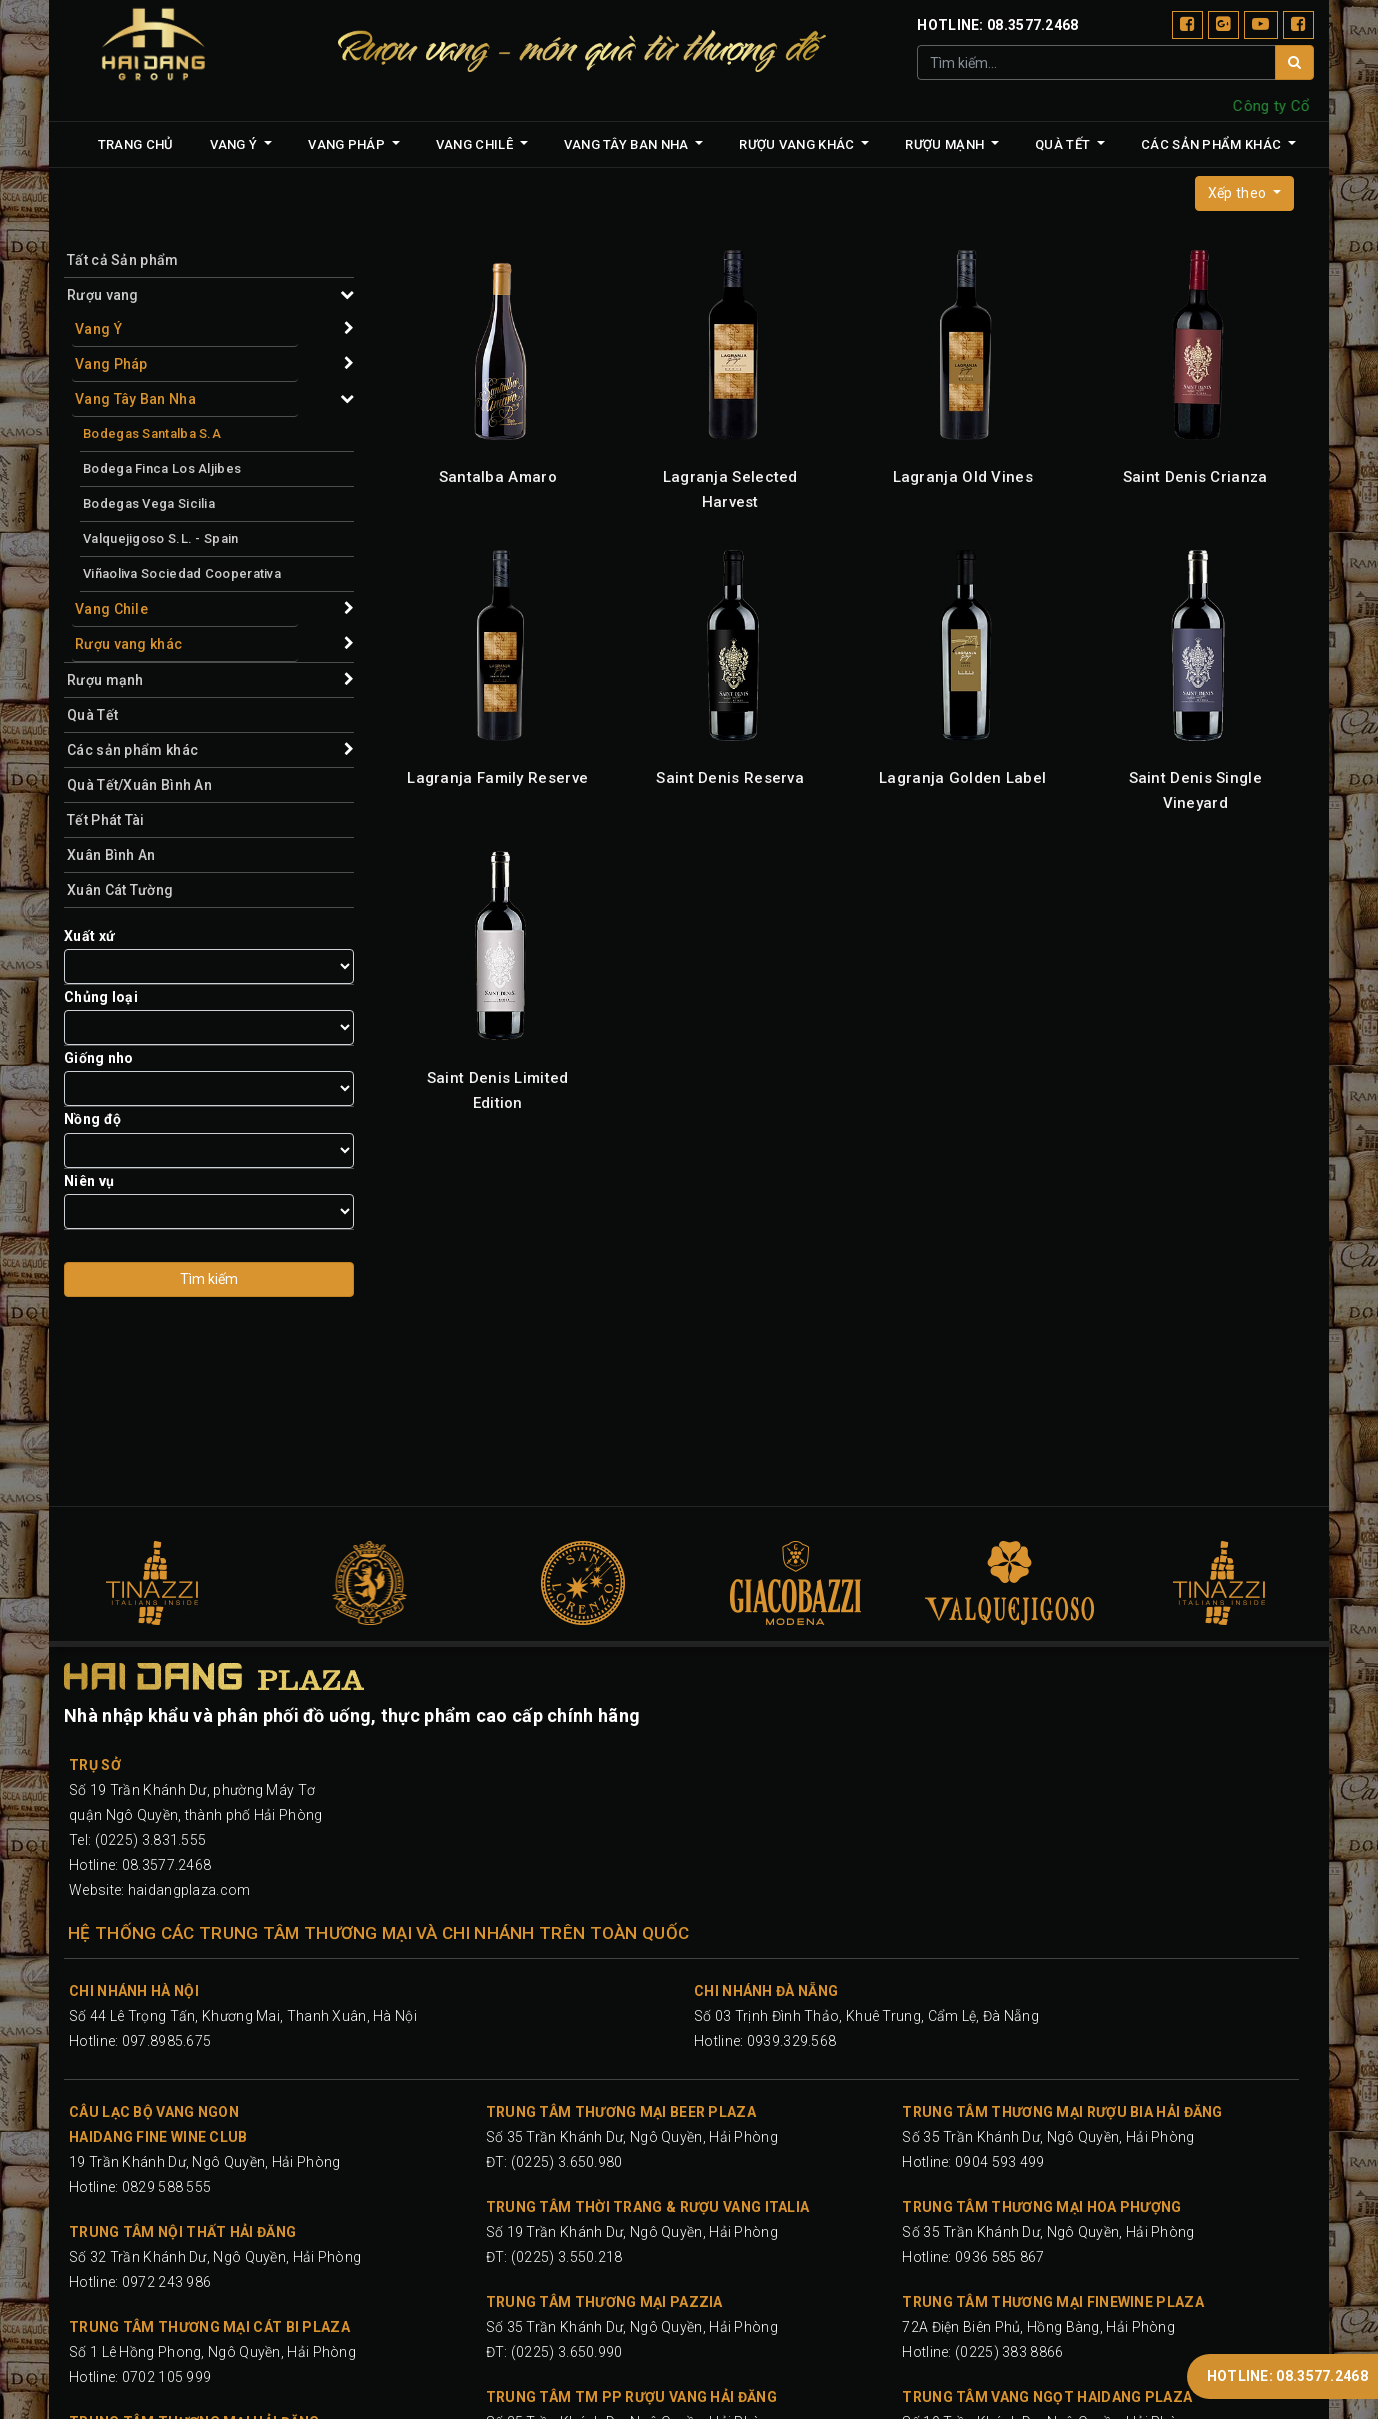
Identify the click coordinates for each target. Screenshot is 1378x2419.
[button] (1244, 193)
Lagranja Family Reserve (497, 778)
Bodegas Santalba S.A (152, 433)
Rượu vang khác (128, 644)
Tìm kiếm (209, 1279)
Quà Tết (92, 715)
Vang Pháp (111, 364)
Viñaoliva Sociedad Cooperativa (182, 573)
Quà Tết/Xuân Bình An (139, 785)
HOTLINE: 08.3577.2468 (1287, 2376)
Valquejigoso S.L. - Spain (161, 538)
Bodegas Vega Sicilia (149, 503)
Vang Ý (98, 329)
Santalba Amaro (498, 477)
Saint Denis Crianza (1195, 477)
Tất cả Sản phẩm (123, 260)
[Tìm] (1294, 62)
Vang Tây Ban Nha (135, 399)
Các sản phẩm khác (132, 750)
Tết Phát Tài (106, 820)
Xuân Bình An (111, 855)
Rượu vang (103, 295)
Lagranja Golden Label (962, 778)
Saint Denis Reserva (730, 778)
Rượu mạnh (105, 680)
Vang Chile (111, 609)
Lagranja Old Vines (963, 477)
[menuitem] (136, 144)
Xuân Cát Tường (120, 890)
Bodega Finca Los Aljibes (162, 468)
